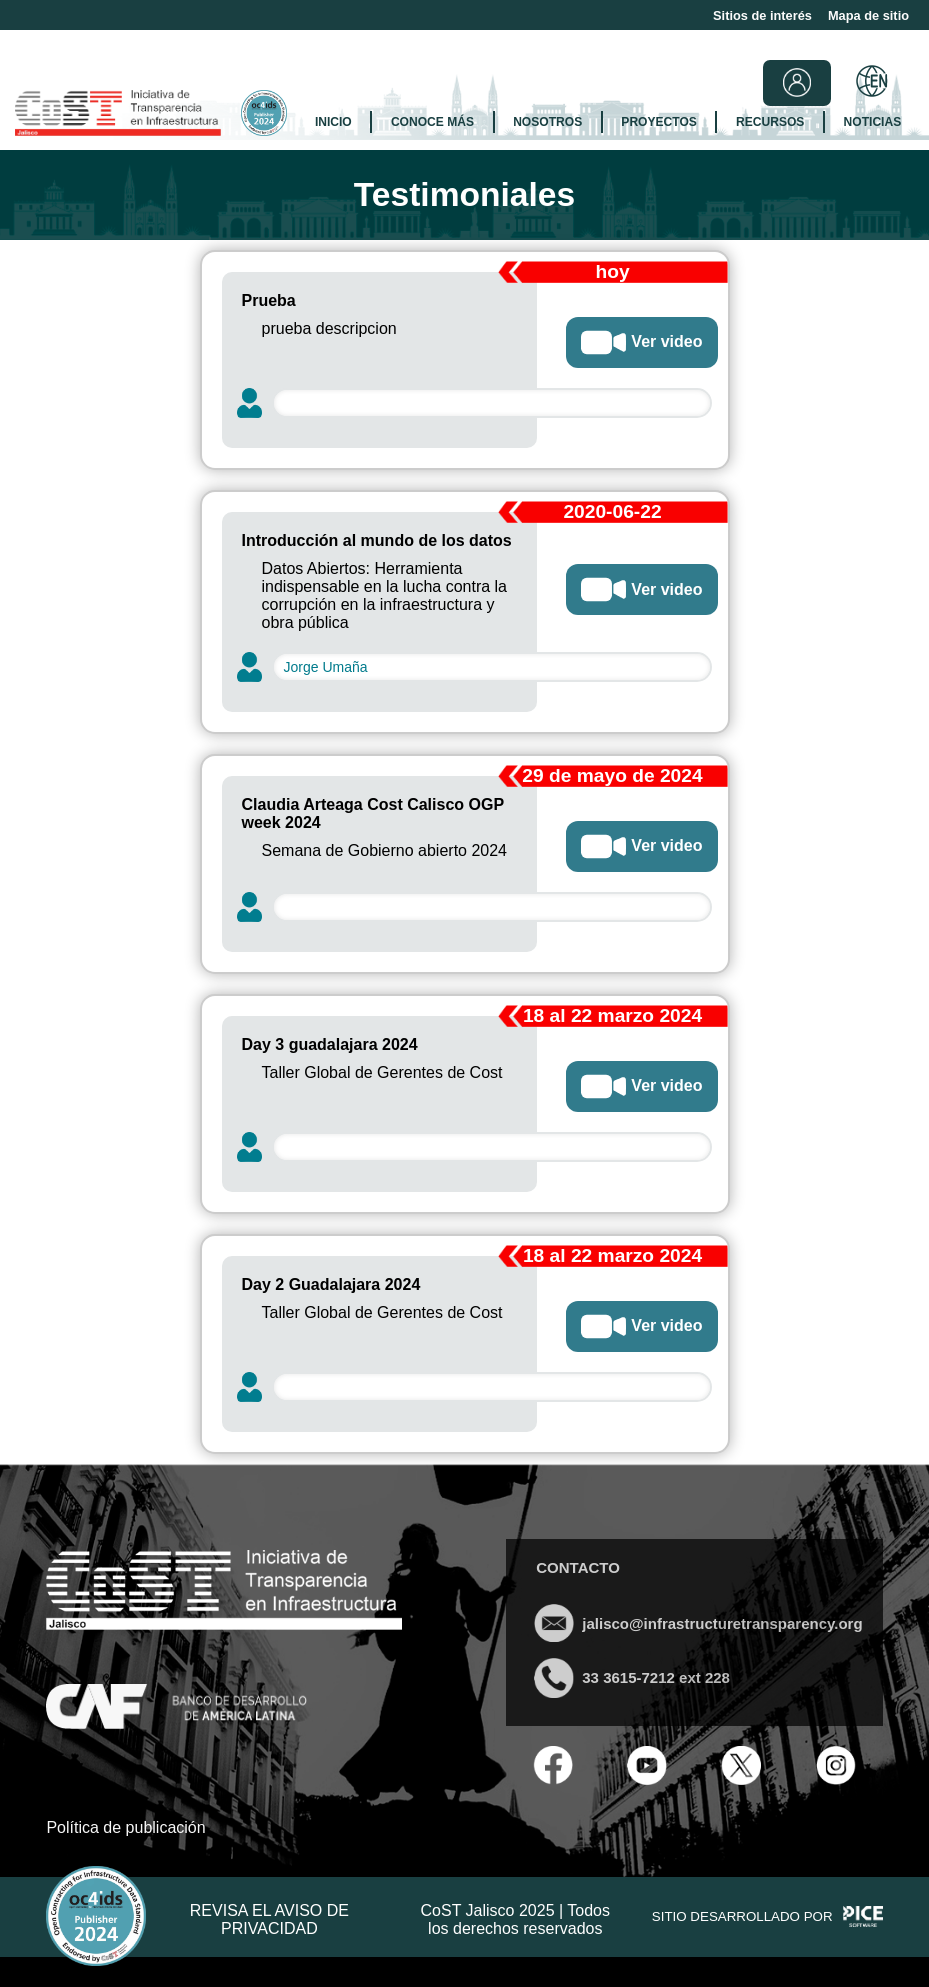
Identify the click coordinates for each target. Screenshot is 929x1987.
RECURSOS (770, 122)
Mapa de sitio (868, 15)
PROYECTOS (659, 122)
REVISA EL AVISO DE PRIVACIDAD (269, 1919)
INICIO (333, 122)
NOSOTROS (547, 122)
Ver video (641, 342)
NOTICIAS (873, 122)
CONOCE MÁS (432, 122)
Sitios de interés (762, 15)
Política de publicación (125, 1827)
